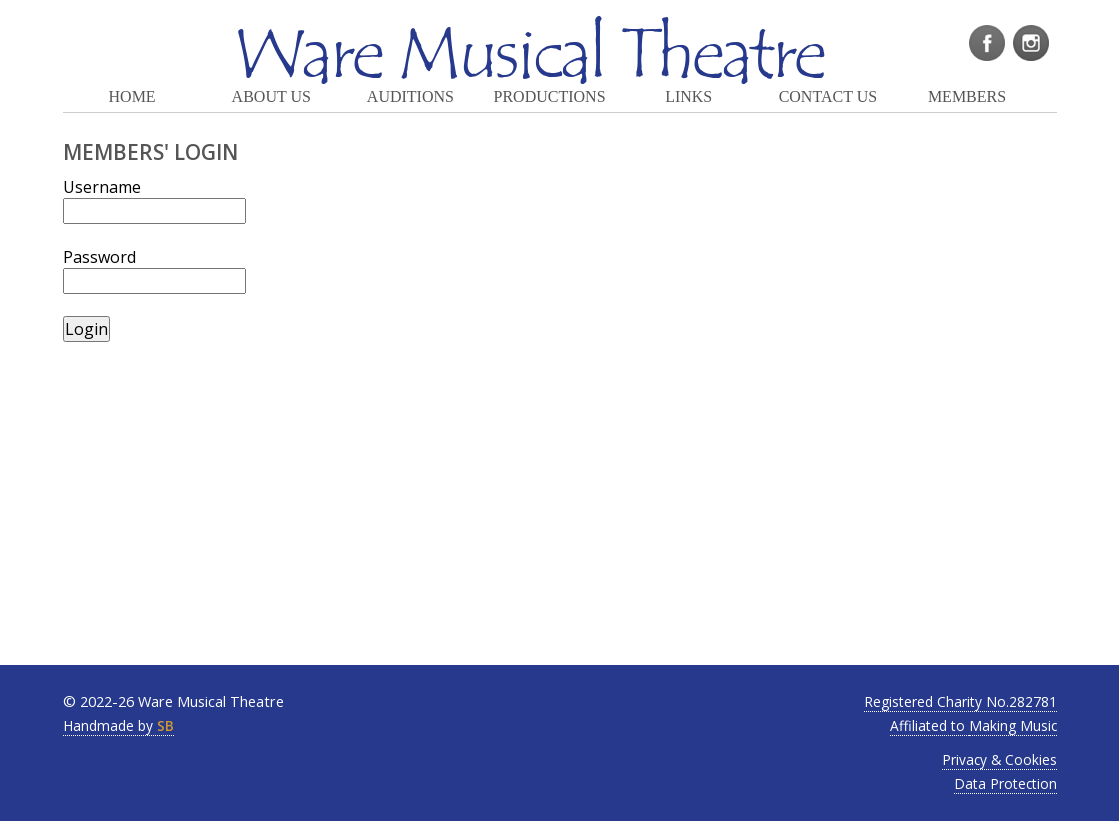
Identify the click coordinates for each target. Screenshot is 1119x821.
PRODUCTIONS (550, 96)
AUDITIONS (410, 96)
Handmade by (118, 725)
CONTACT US (828, 96)
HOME (132, 96)
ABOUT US (271, 96)
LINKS (688, 96)
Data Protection (1005, 783)
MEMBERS (967, 96)
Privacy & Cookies (999, 759)
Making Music (1013, 725)
